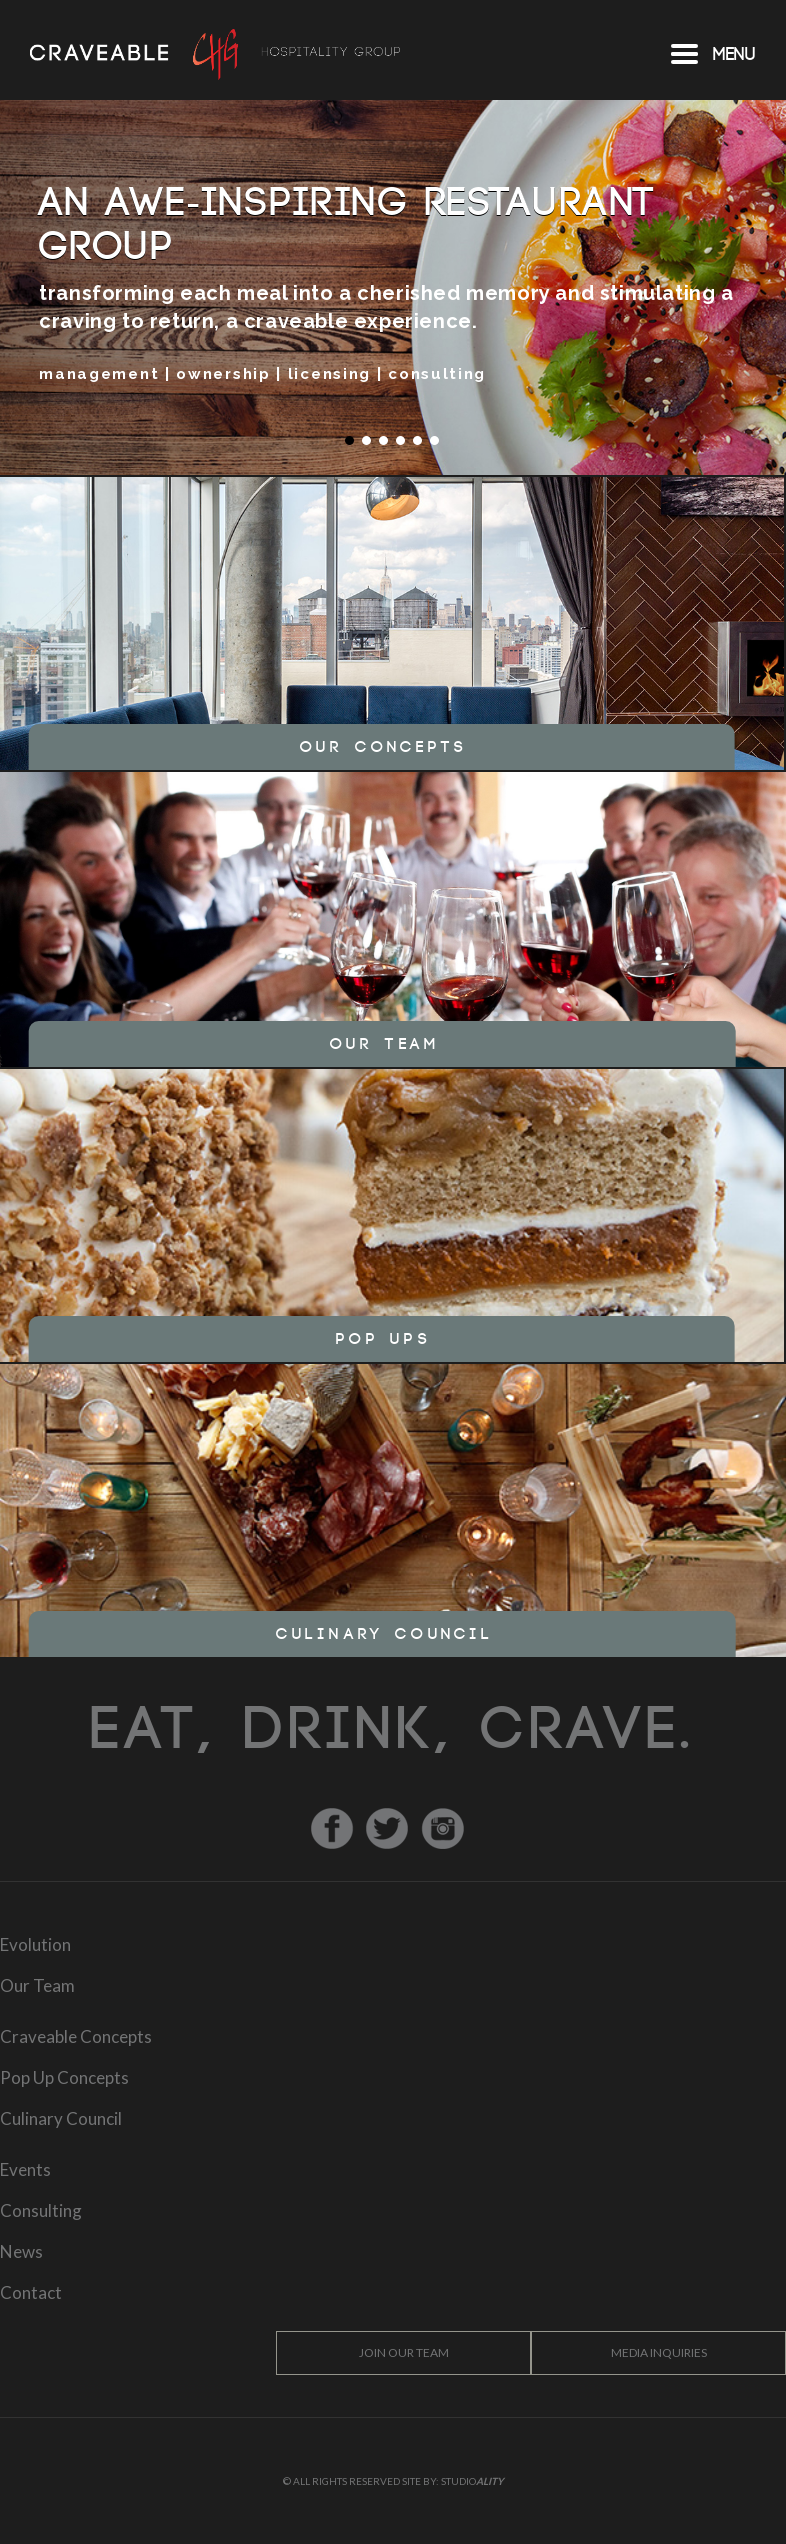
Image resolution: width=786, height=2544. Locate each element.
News (21, 2251)
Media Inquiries (659, 2352)
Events (25, 2169)
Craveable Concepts (76, 2036)
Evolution (35, 1944)
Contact (31, 2292)
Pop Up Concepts (64, 2077)
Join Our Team (404, 2352)
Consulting (41, 2210)
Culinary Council (61, 2118)
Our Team (37, 1985)
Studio (472, 2481)
